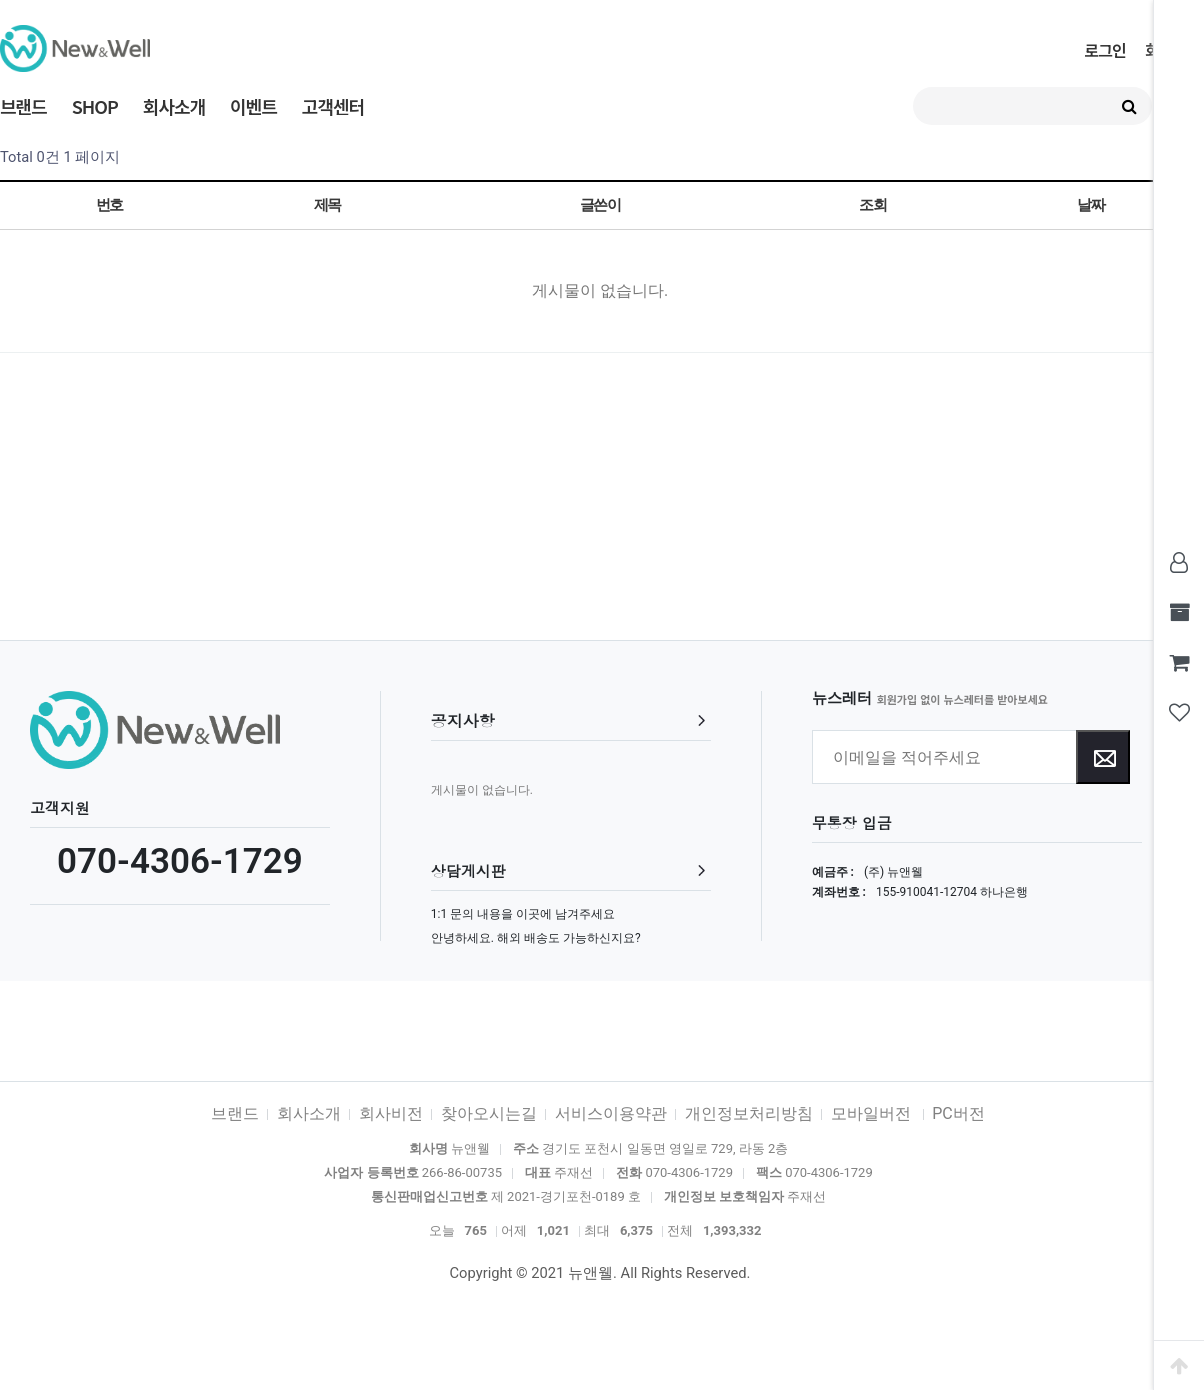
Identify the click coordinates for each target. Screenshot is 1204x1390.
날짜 (1090, 205)
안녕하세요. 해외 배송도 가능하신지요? (536, 938)
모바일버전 (873, 1113)
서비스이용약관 (611, 1113)
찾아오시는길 (489, 1113)
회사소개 (174, 106)
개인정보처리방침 (749, 1113)
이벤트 (253, 106)
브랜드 (23, 106)
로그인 (1104, 50)
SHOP (95, 106)
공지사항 (463, 720)
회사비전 (391, 1113)
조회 (872, 205)
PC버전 (958, 1113)
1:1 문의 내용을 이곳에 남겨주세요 (523, 914)
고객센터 (333, 106)
